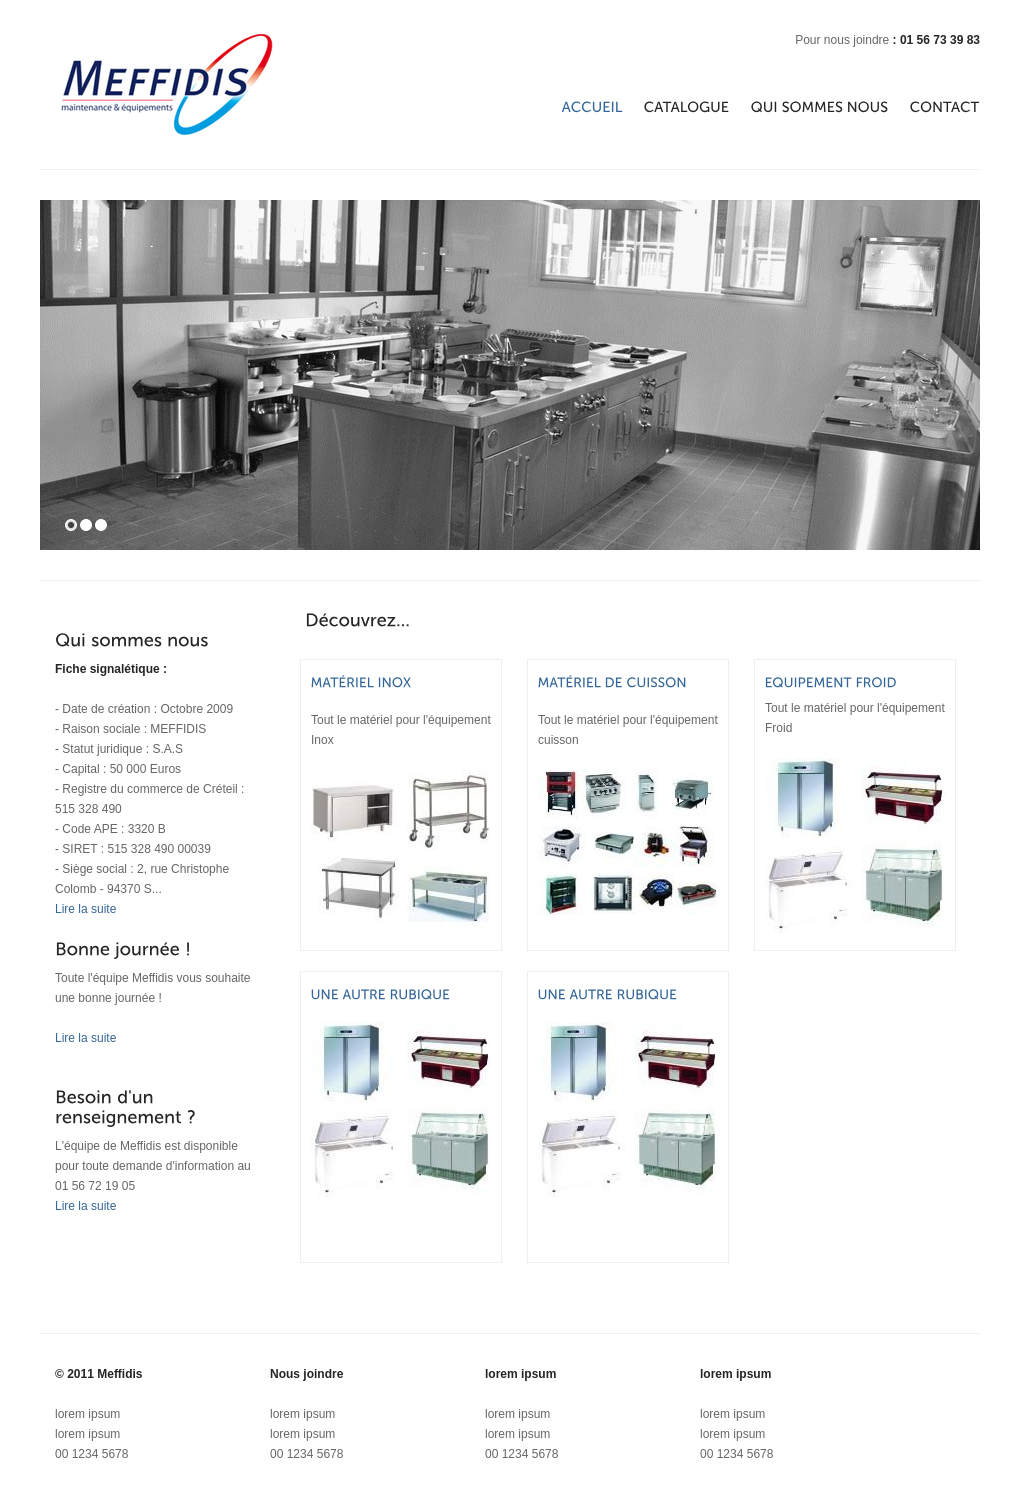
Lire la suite (85, 909)
